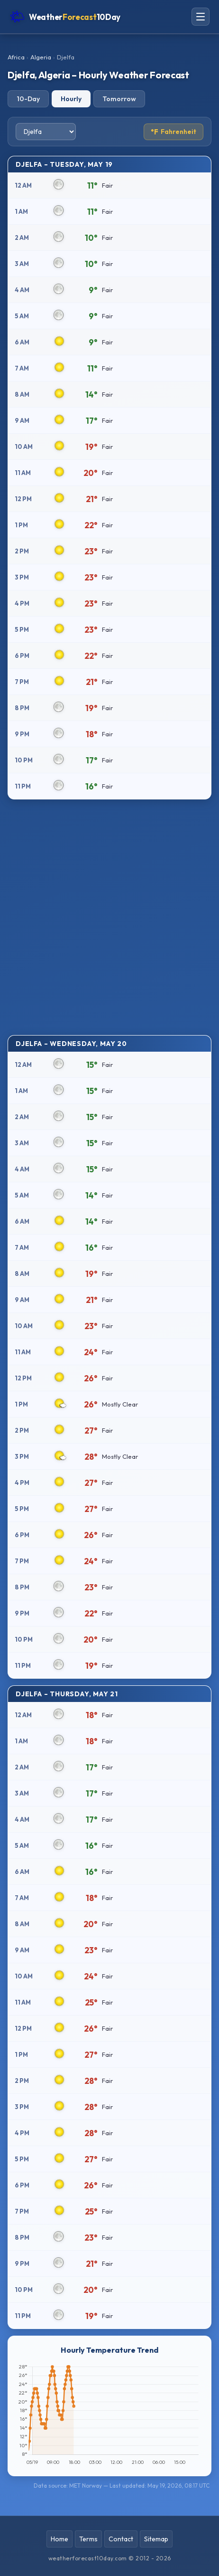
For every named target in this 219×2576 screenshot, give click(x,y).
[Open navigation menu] (201, 17)
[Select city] (46, 131)
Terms (88, 2539)
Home (59, 2539)
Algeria (40, 57)
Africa (16, 57)
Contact (121, 2539)
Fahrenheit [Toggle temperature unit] (173, 131)
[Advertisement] (109, 916)
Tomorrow (119, 99)
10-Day (28, 99)
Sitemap (156, 2539)
